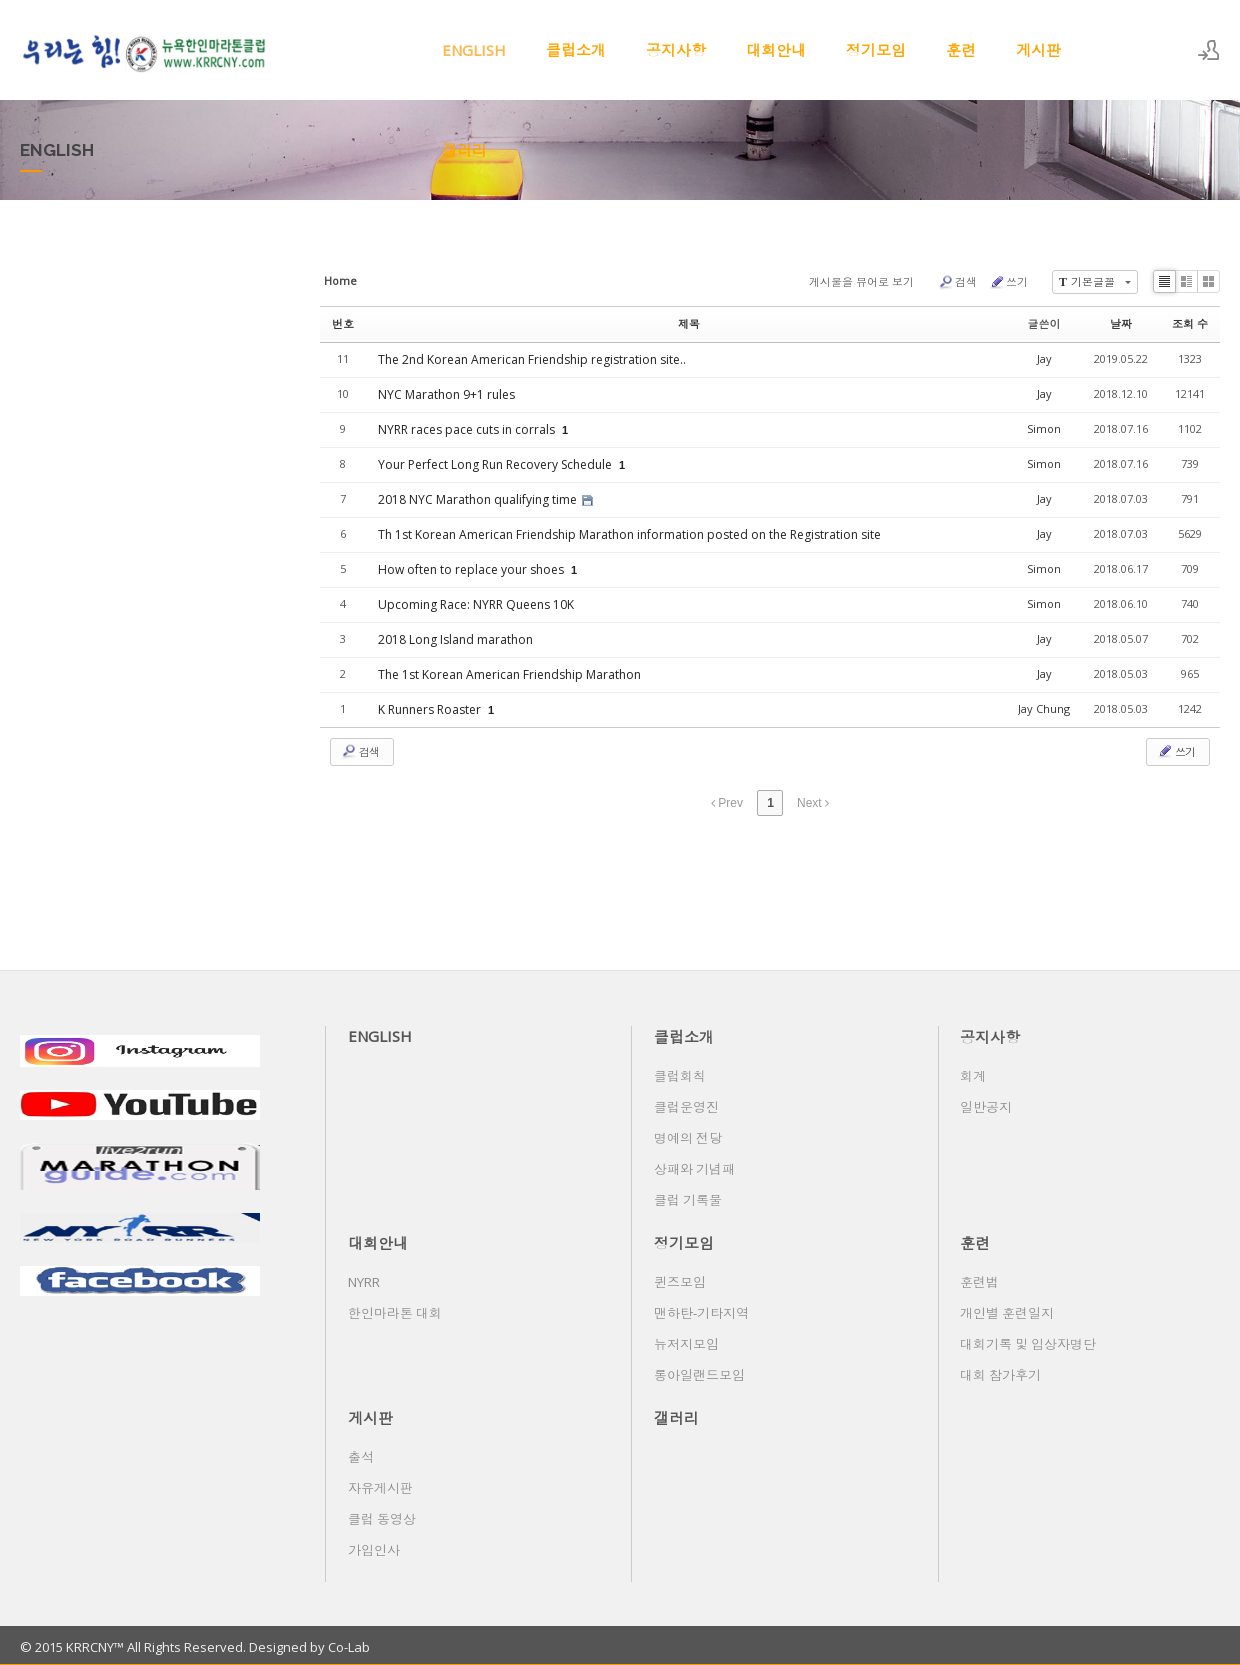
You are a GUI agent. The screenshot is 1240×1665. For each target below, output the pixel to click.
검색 (957, 282)
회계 (973, 1076)
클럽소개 (576, 50)
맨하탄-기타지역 (701, 1313)
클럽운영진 (686, 1107)
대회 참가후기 (1000, 1375)
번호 (343, 323)
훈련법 (979, 1282)
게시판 (1038, 50)
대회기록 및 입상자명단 (1028, 1344)
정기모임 (876, 50)
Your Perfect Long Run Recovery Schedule (496, 464)
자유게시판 (380, 1488)
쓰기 (1008, 282)
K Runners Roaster (431, 709)
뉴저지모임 (686, 1344)
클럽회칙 (680, 1076)
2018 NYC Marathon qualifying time (479, 499)
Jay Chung (1044, 708)
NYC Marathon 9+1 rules (446, 394)
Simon (1044, 428)
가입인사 (374, 1550)
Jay (1044, 358)
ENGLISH (474, 50)
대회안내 (776, 50)
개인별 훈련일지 (1007, 1313)
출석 (361, 1457)
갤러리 (464, 150)
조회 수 (1190, 323)
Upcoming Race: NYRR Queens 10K (476, 604)
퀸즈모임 (680, 1282)
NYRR (364, 1282)
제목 (689, 323)
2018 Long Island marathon (455, 639)
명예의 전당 (688, 1138)
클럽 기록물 (688, 1200)
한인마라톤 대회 (395, 1313)
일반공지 (986, 1107)
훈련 (961, 50)
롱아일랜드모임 (699, 1375)
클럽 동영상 (382, 1519)
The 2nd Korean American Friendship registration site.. (532, 359)
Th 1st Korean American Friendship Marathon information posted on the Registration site (629, 534)
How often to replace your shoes (472, 569)
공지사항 (676, 50)
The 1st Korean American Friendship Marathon (509, 674)
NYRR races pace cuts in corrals (468, 429)
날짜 (1121, 323)
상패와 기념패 (694, 1169)
